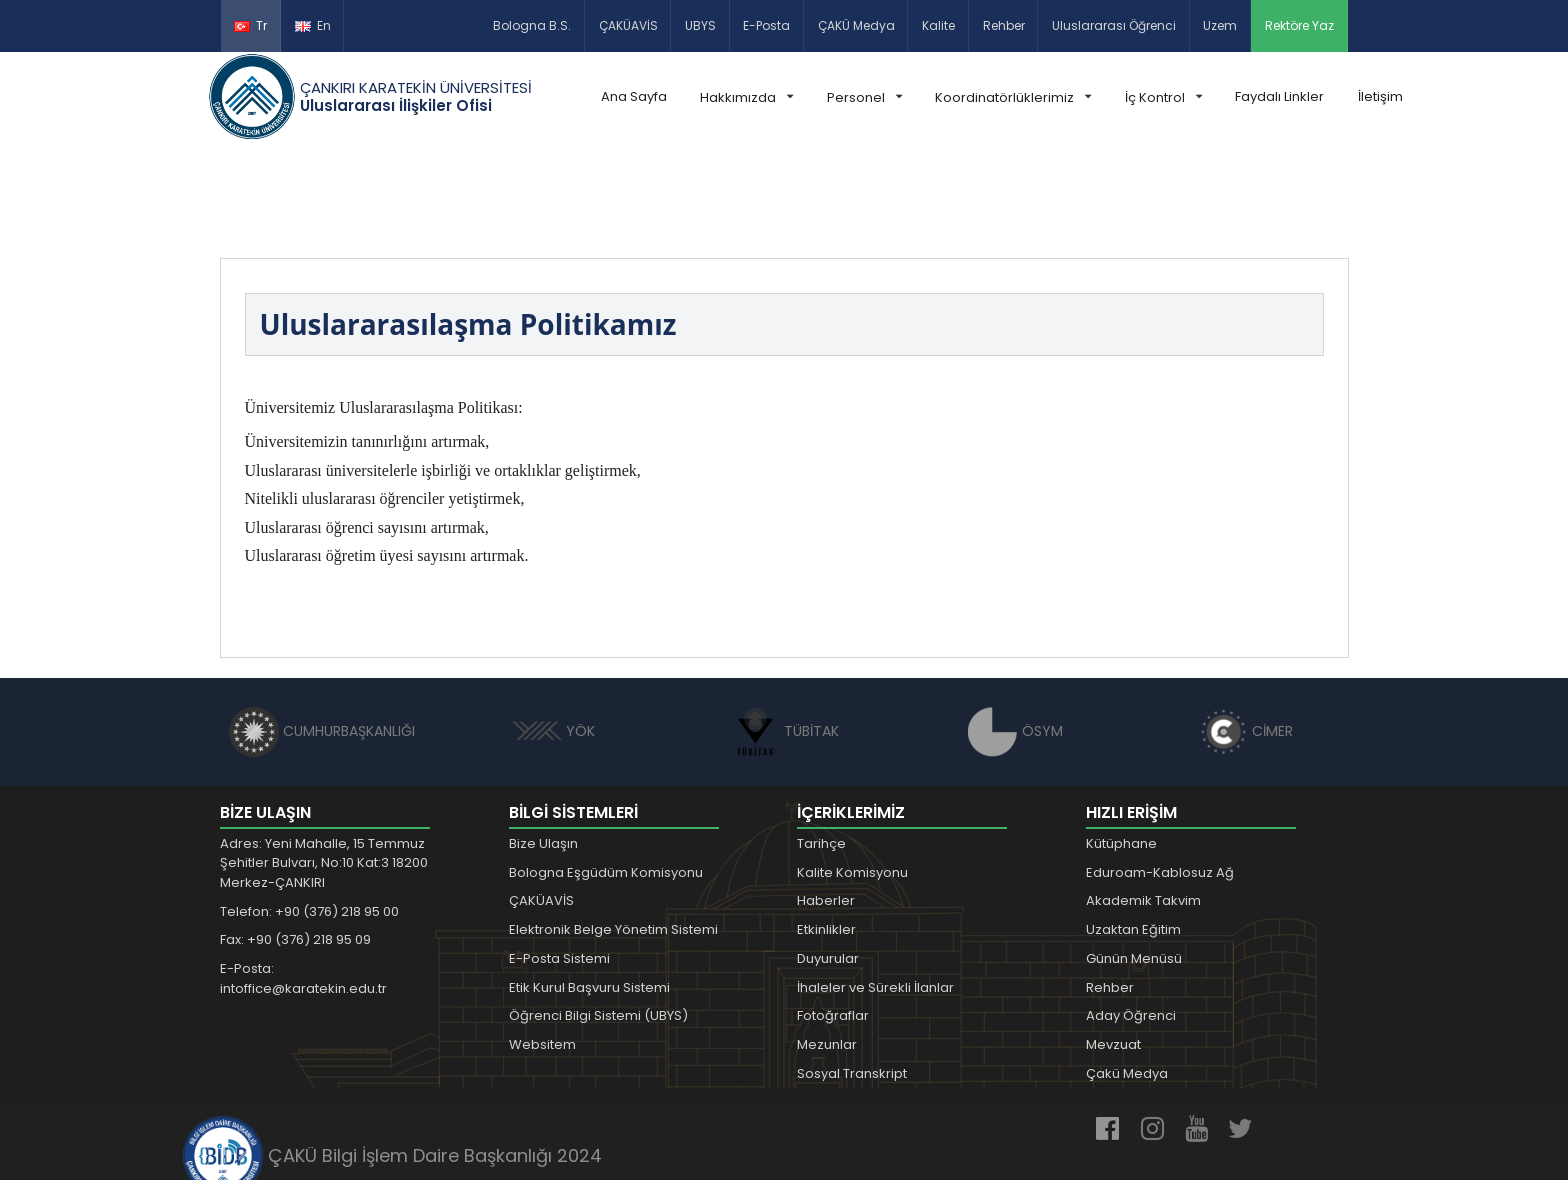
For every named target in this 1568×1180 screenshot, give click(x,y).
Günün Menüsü (1134, 865)
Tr (250, 25)
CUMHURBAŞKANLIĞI (322, 638)
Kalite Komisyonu (852, 779)
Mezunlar (827, 951)
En (313, 25)
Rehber (1004, 25)
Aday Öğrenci (1131, 923)
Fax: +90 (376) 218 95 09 (295, 846)
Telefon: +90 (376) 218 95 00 (309, 818)
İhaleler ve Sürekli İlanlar (875, 894)
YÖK (553, 638)
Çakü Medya (1127, 980)
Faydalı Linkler (1279, 96)
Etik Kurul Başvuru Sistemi (589, 894)
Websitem (542, 951)
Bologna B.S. (532, 25)
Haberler (826, 807)
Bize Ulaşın (543, 750)
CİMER (1246, 638)
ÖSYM (1015, 638)
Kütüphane (1121, 750)
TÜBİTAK (784, 638)
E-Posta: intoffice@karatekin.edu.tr (303, 885)
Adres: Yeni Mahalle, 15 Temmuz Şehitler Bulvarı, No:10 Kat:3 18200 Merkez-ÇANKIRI (324, 770)
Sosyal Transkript (852, 980)
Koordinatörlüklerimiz (1013, 97)
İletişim (1380, 96)
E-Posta (766, 25)
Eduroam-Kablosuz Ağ (1160, 779)
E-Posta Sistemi (559, 865)
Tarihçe (821, 750)
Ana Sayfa (634, 96)
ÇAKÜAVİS (628, 25)
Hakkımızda (746, 97)
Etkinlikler (826, 836)
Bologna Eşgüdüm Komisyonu (606, 779)
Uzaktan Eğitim (1133, 836)
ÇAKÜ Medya (856, 25)
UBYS (700, 25)
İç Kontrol (1163, 97)
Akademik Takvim (1143, 807)
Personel (864, 97)
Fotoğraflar (833, 923)
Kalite (938, 25)
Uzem (1220, 25)
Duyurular (828, 865)
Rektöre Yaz (1299, 25)
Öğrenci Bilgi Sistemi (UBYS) (598, 923)
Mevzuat (1113, 951)
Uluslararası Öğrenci (1114, 25)
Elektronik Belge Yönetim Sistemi (613, 836)
